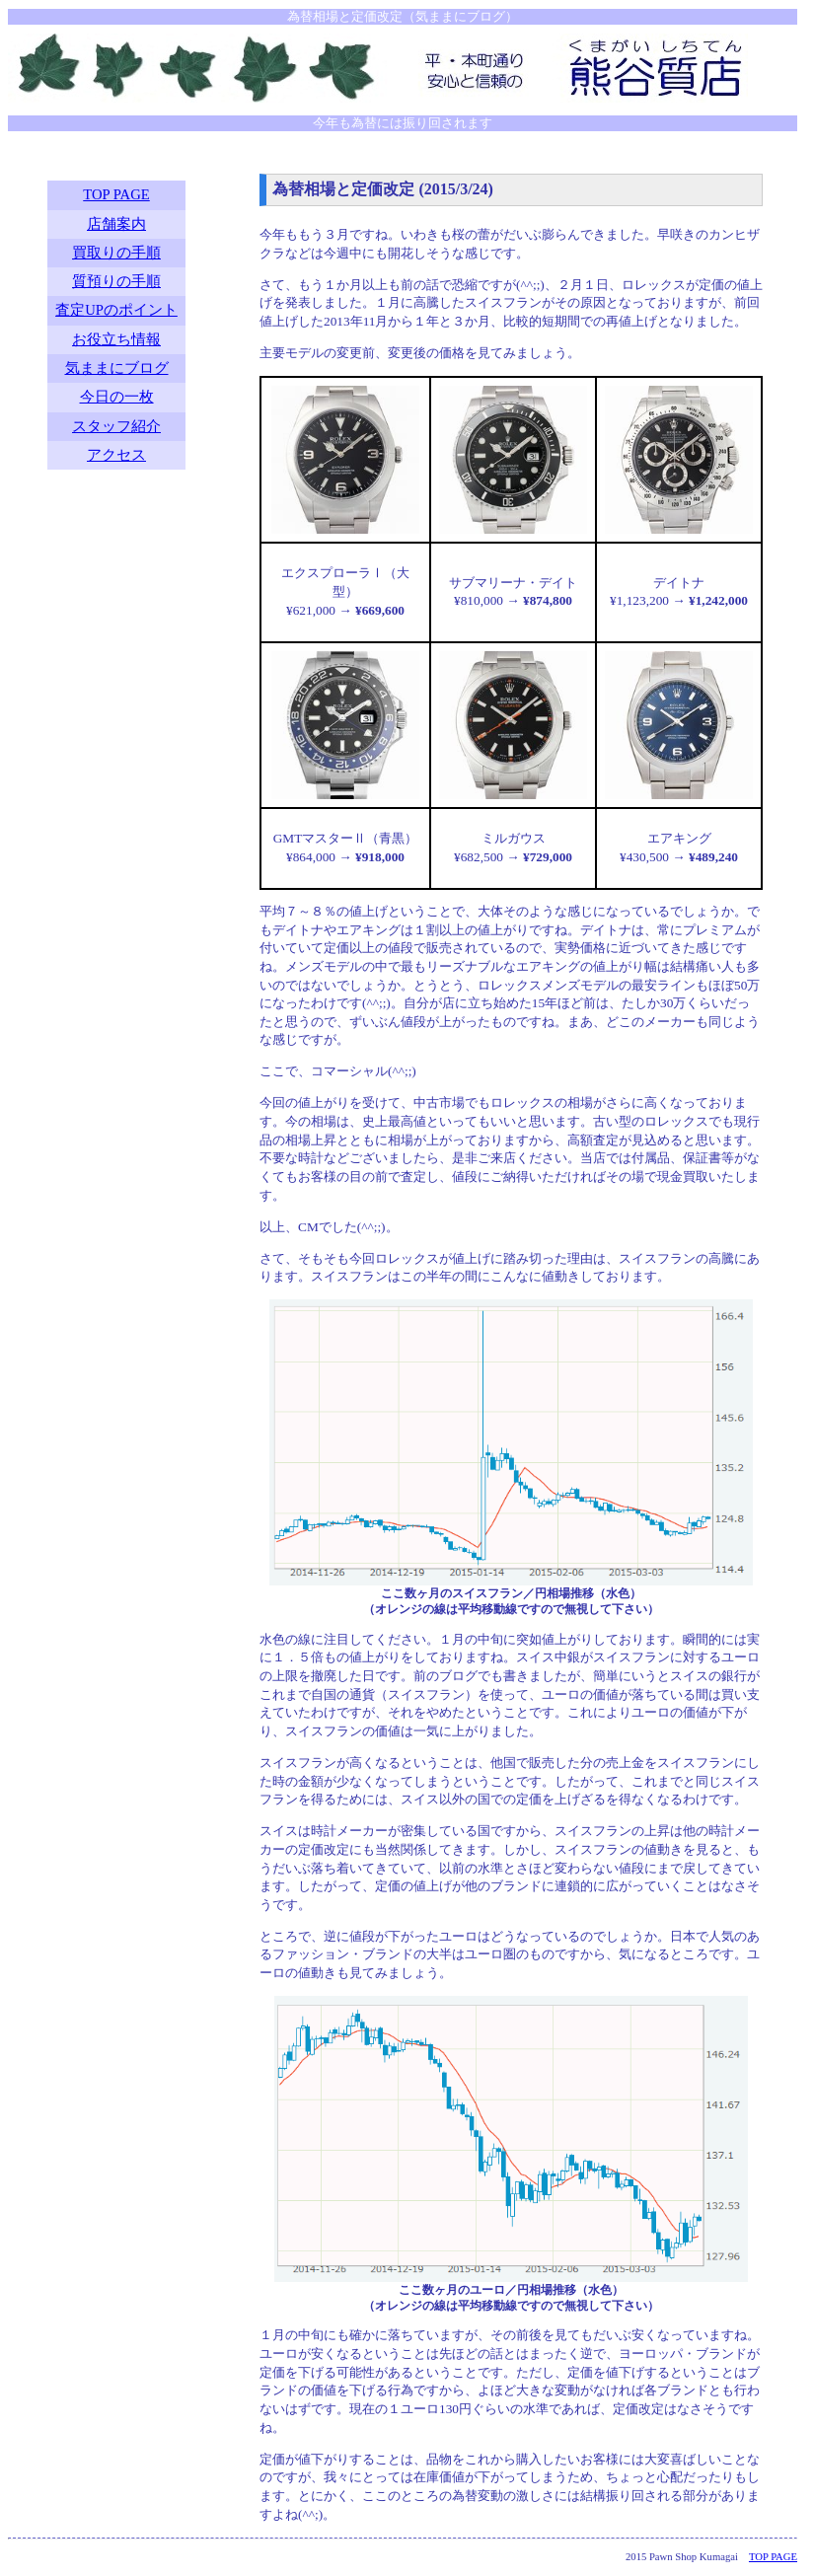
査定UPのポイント (116, 310)
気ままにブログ (117, 368)
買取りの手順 (116, 252)
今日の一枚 (117, 397)
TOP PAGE (116, 194)
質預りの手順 (116, 281)
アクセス (116, 455)
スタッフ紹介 (116, 426)
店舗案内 (116, 224)
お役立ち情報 (116, 339)
